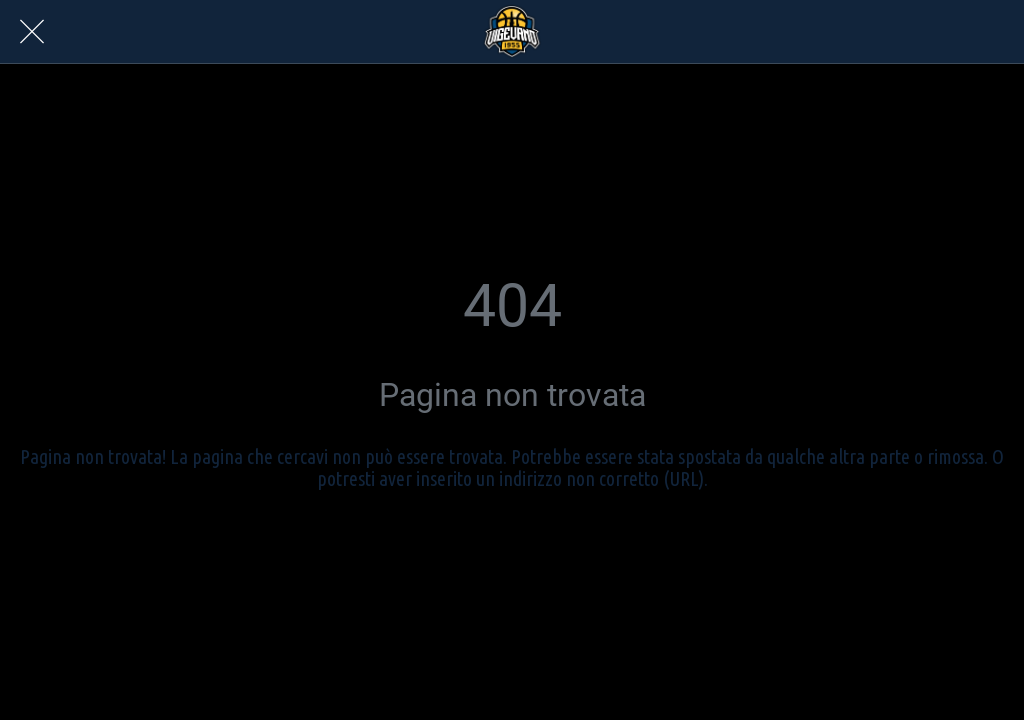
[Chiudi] (32, 32)
